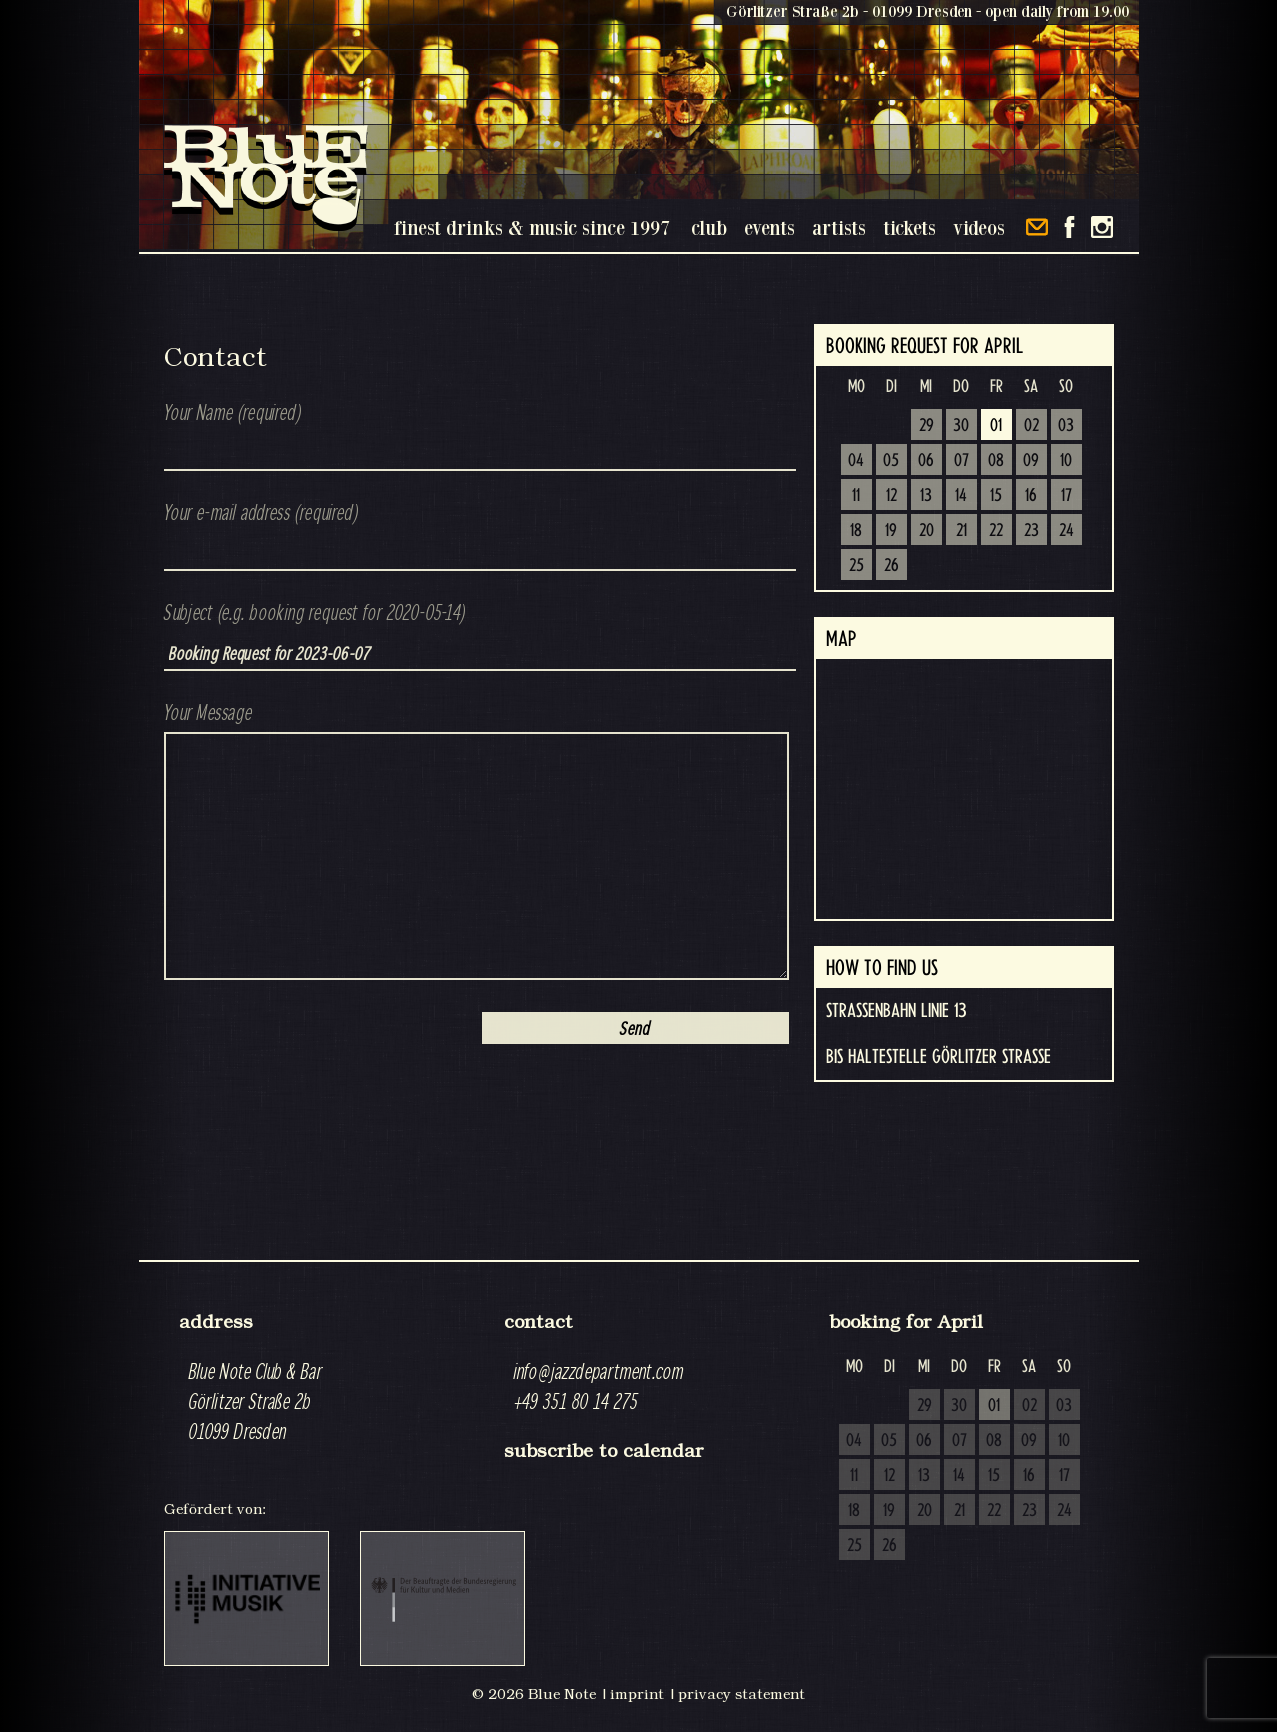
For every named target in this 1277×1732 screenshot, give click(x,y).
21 (961, 531)
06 (926, 461)
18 (856, 531)
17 (1066, 496)
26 (891, 566)
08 (996, 461)
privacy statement (741, 1694)
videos (979, 227)
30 (961, 426)
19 (891, 531)
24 (1066, 531)
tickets (909, 227)
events (769, 227)
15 (996, 496)
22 (996, 531)
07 (961, 461)
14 (961, 496)
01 (996, 426)
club (709, 227)
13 (926, 496)
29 (926, 426)
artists (839, 227)
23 (1031, 531)
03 (1066, 426)
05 (891, 461)
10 (1066, 461)
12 (891, 496)
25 (856, 566)
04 (856, 461)
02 (1031, 426)
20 (926, 531)
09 (1031, 461)
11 (856, 496)
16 (1031, 496)
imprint (637, 1694)
